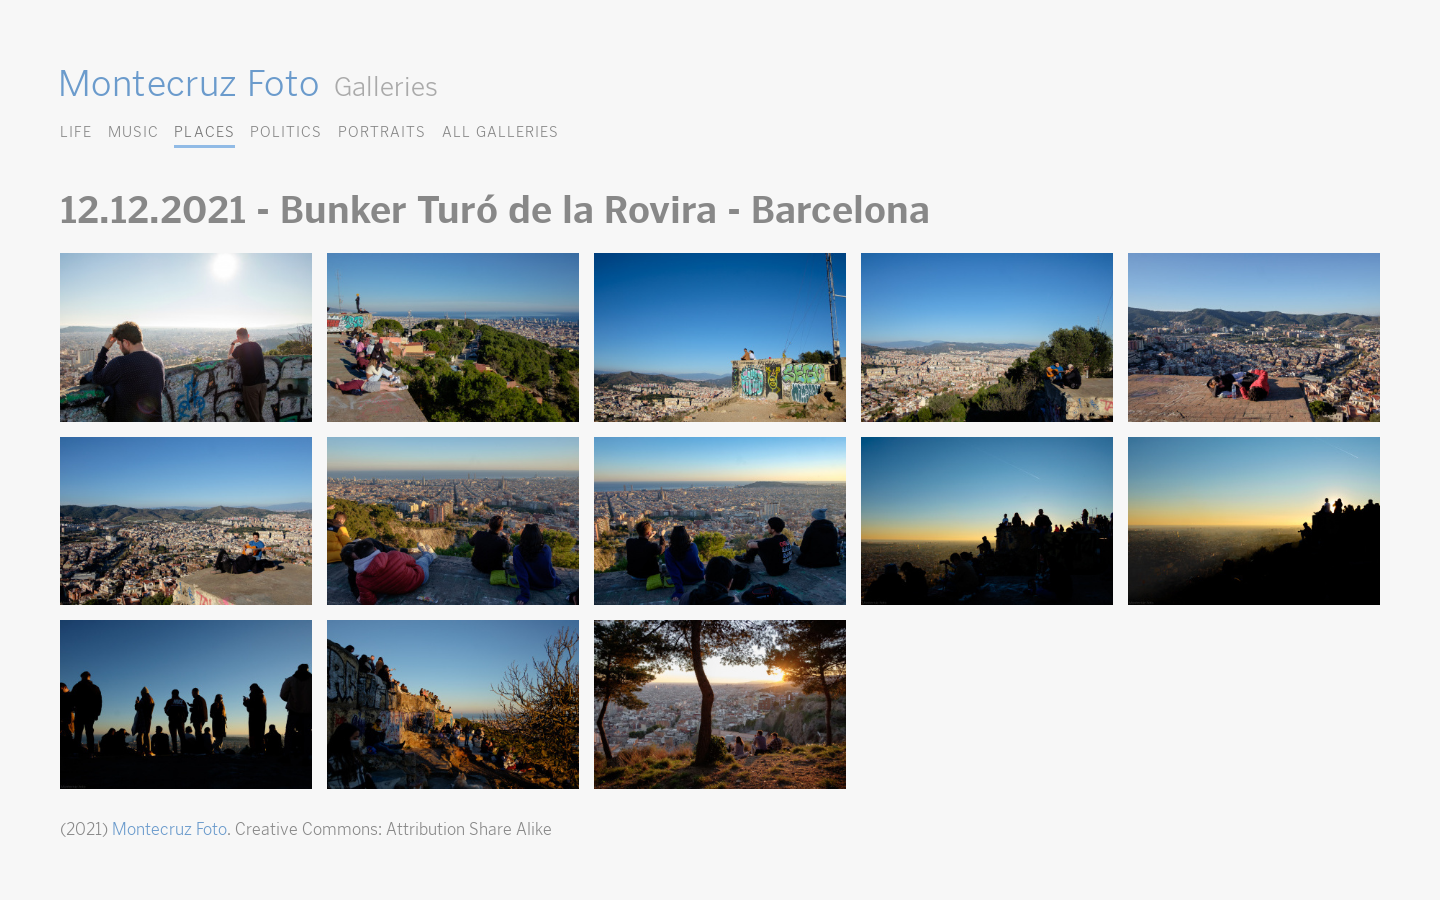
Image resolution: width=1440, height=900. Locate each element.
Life (76, 131)
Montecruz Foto (188, 83)
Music (133, 131)
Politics (286, 131)
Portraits (382, 131)
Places (204, 131)
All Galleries (500, 131)
